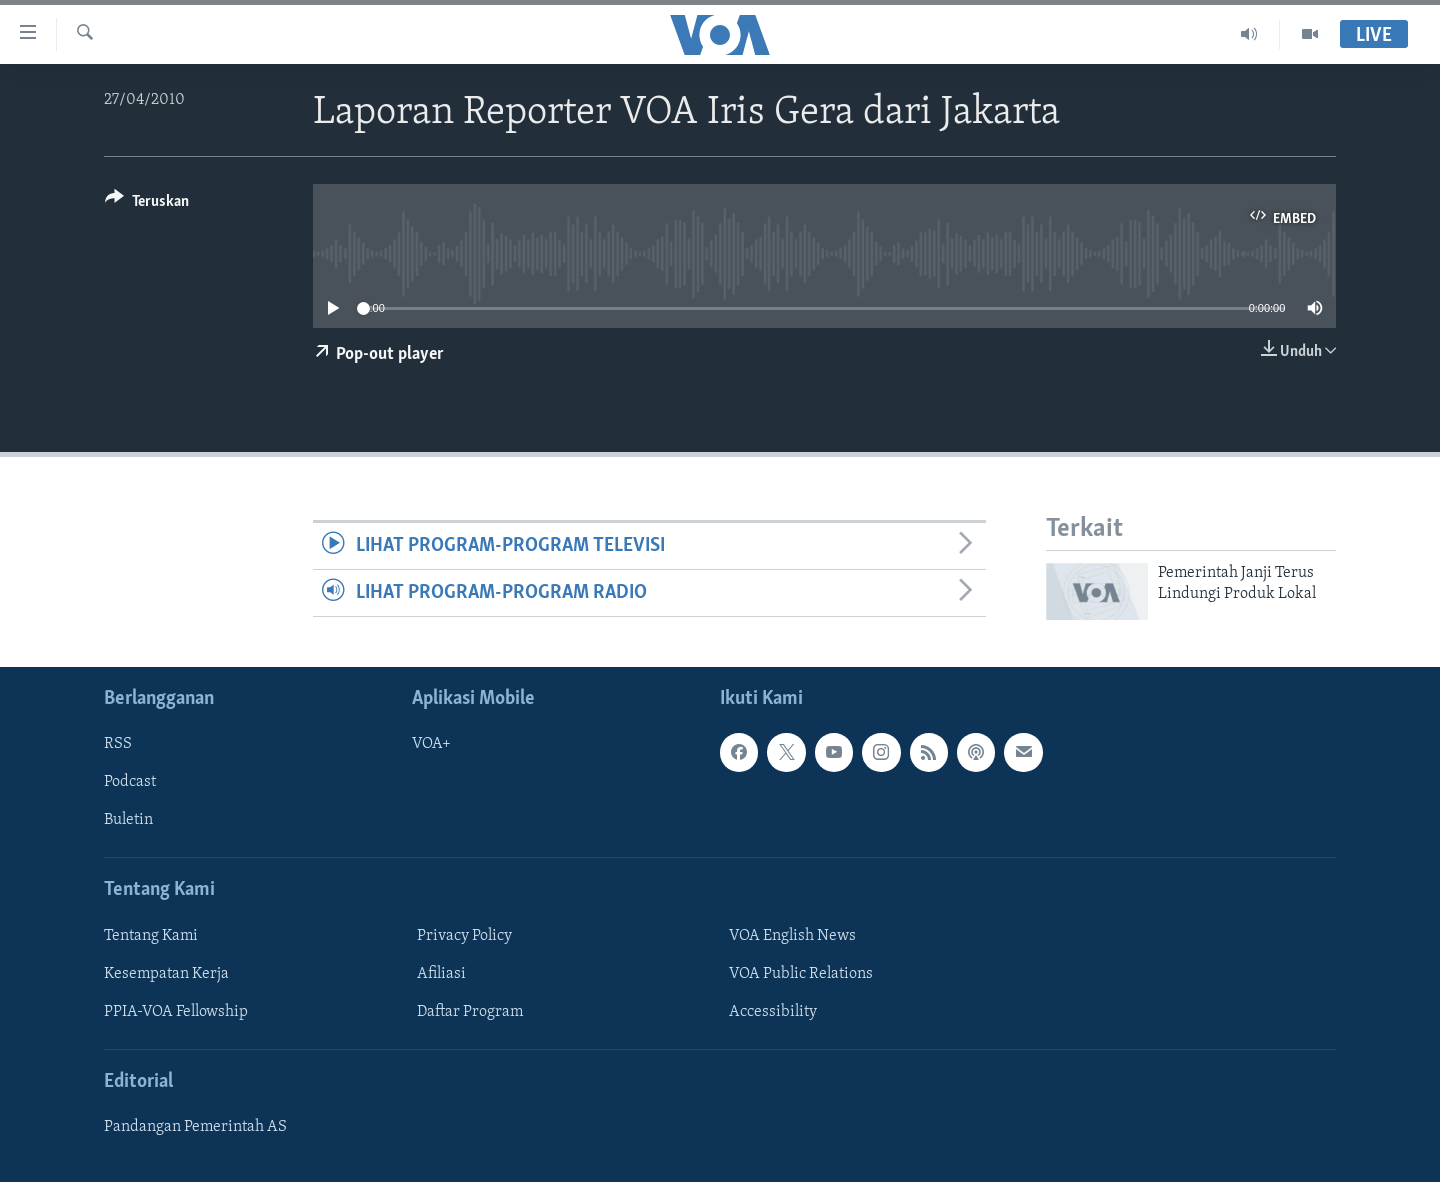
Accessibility (773, 1011)
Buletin (128, 820)
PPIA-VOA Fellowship (176, 1011)
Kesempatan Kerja (166, 973)
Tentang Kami (151, 935)
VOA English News (792, 935)
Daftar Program (470, 1011)
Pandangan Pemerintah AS (195, 1127)
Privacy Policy (464, 935)
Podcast (130, 782)
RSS (118, 744)
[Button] (147, 204)
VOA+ (431, 744)
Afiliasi (441, 973)
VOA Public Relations (801, 973)
